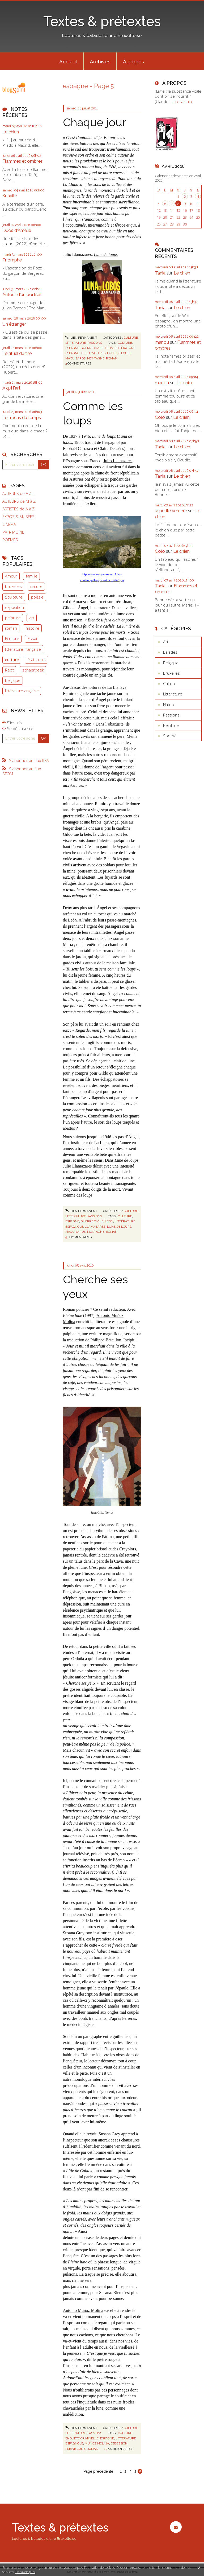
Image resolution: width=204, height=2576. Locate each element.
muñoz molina (97, 2443)
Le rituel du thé (17, 353)
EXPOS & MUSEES (18, 516)
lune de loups (119, 353)
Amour (11, 576)
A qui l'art (11, 388)
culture (12, 659)
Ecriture (12, 638)
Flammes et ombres (22, 161)
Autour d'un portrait (22, 294)
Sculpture (14, 597)
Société (170, 735)
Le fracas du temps (21, 417)
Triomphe (12, 260)
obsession (119, 2443)
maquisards (75, 358)
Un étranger (14, 324)
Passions (94, 343)
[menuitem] (68, 61)
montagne (95, 358)
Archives (100, 61)
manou (162, 342)
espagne (72, 348)
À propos (133, 61)
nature (36, 586)
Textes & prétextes (102, 21)
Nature (169, 704)
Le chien (10, 131)
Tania (160, 273)
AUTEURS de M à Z (19, 501)
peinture (13, 617)
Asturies (76, 479)
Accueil (68, 61)
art (31, 617)
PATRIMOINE (13, 532)
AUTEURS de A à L (18, 493)
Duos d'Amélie (16, 230)
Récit (9, 670)
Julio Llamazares (118, 460)
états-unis (36, 659)
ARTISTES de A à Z (18, 508)
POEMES (10, 539)
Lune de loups (106, 254)
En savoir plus (25, 2572)
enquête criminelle (82, 2438)
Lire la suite (183, 101)
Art (165, 641)
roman (11, 628)
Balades (170, 652)
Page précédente (98, 2471)
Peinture (171, 725)
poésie (37, 597)
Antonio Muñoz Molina (83, 2310)
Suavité (9, 195)
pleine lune (75, 2449)
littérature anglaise (22, 690)
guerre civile (92, 348)
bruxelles (13, 586)
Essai (32, 638)
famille (31, 576)
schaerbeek (33, 670)
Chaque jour (94, 122)
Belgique (170, 662)
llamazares (95, 353)
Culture (131, 337)
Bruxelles (171, 673)
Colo (160, 417)
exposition (14, 607)
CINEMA (9, 524)
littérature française (23, 649)
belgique (12, 680)
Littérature (75, 343)
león (109, 348)
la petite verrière (171, 510)
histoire (32, 628)
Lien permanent (81, 337)
